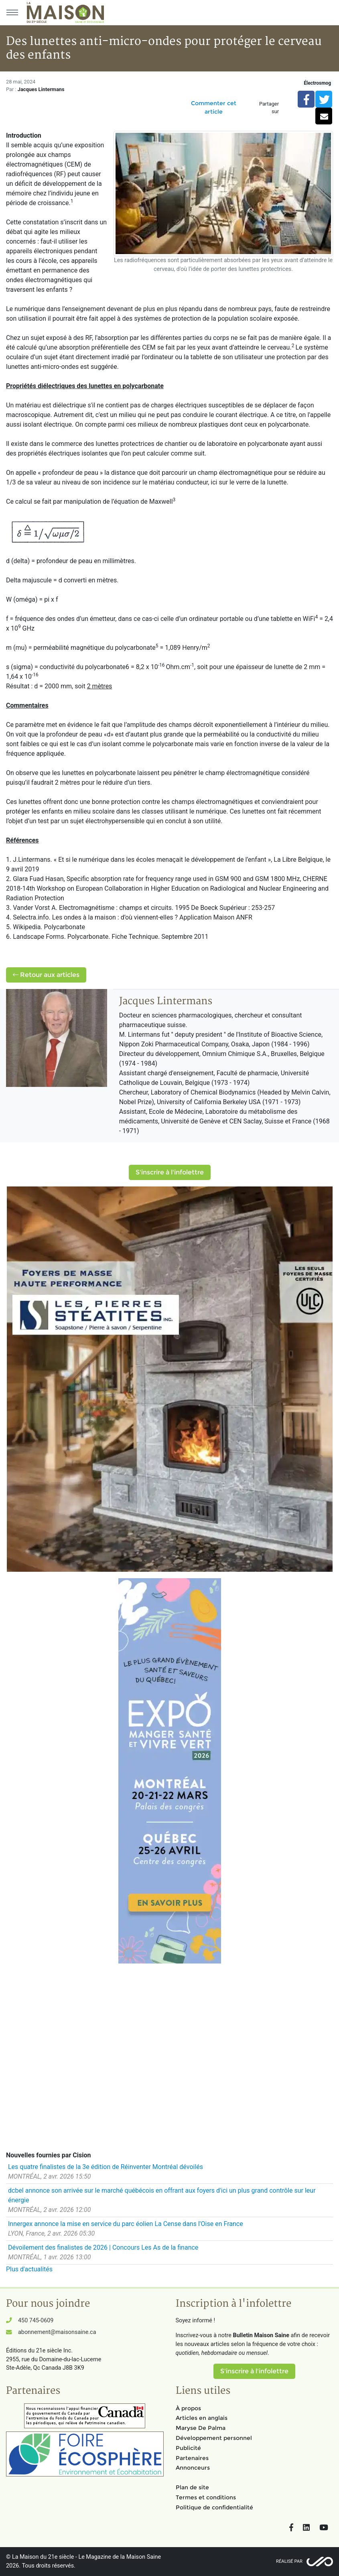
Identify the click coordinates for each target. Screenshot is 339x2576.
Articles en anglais (201, 2417)
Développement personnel (214, 2438)
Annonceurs (193, 2467)
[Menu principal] (12, 12)
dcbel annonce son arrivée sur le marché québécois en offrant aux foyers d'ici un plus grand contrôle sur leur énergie (162, 2195)
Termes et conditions (206, 2497)
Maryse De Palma (200, 2428)
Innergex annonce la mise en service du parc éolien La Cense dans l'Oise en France (125, 2224)
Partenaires (192, 2458)
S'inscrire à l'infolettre (170, 1172)
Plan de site (192, 2487)
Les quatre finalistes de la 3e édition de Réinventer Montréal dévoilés (105, 2167)
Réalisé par (289, 2561)
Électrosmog (317, 83)
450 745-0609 (35, 2320)
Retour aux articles (46, 975)
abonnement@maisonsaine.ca (57, 2332)
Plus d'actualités (29, 2269)
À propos (188, 2408)
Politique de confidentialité (214, 2507)
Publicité (188, 2448)
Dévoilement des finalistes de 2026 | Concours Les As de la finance (103, 2247)
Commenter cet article (213, 107)
